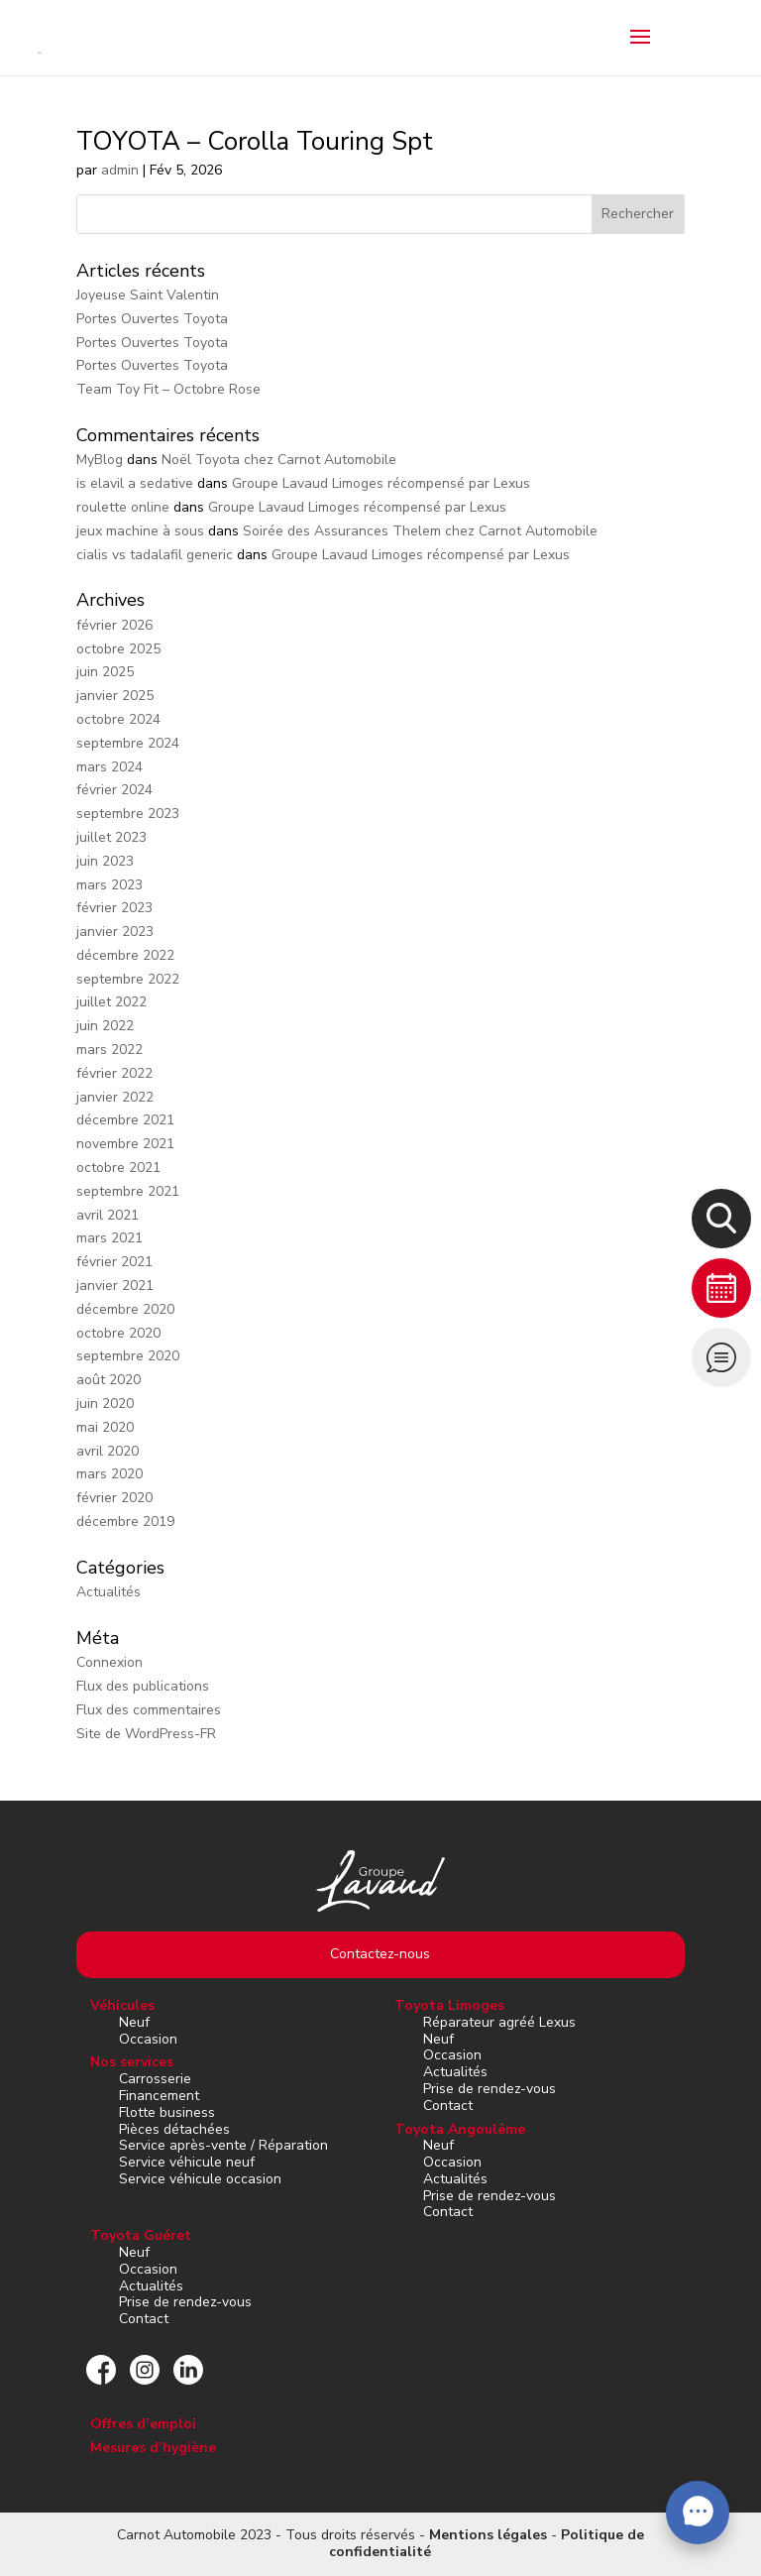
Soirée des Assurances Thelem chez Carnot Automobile (420, 531)
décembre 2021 (125, 1120)
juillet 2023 (111, 837)
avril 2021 (107, 1215)
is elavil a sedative (134, 483)
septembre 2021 (127, 1191)
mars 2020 (109, 1473)
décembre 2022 (125, 955)
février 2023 (114, 907)
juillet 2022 (111, 1002)
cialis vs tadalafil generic (154, 554)
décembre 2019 (125, 1521)
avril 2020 (107, 1451)
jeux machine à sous (140, 531)
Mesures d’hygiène (153, 2447)
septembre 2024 (127, 743)
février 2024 (114, 789)
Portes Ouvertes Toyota (152, 318)
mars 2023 (109, 885)
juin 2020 (105, 1403)
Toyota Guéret (140, 2235)
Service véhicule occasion (200, 2178)
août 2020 (108, 1379)
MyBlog (99, 459)
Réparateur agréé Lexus (499, 2022)
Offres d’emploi (143, 2423)
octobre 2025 (118, 649)
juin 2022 (105, 1025)
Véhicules (122, 2005)
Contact (448, 2105)
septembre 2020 (127, 1356)
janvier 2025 (115, 695)
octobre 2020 (118, 1333)
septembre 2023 (127, 813)
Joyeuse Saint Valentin (147, 295)
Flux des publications (142, 1686)
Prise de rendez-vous (489, 2088)
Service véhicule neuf (187, 2162)
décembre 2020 (125, 1309)
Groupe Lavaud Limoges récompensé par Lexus (381, 483)
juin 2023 (105, 861)
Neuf (134, 2022)
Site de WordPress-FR (146, 1733)
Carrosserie (155, 2078)
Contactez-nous (380, 1953)
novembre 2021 (125, 1143)
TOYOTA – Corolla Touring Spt (254, 141)
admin (120, 170)
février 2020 (114, 1497)
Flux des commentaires (148, 1709)
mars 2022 (109, 1049)
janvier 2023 (115, 931)
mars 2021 (109, 1238)
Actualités (108, 1591)
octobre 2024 (118, 719)
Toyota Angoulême (459, 2129)
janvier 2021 (115, 1285)
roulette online (122, 507)
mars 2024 (109, 767)
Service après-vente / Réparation (223, 2145)
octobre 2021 (118, 1167)
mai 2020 (105, 1427)
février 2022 (114, 1073)
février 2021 (114, 1261)
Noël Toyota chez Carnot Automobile (279, 459)
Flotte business (167, 2112)
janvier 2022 (115, 1097)
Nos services (131, 2061)
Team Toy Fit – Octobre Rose (168, 389)
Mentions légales (488, 2534)
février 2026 (114, 625)
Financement (159, 2095)
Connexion (109, 1662)
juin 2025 (105, 671)
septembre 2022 (127, 979)
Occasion (148, 2039)
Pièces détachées (174, 2129)
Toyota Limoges (449, 2005)
